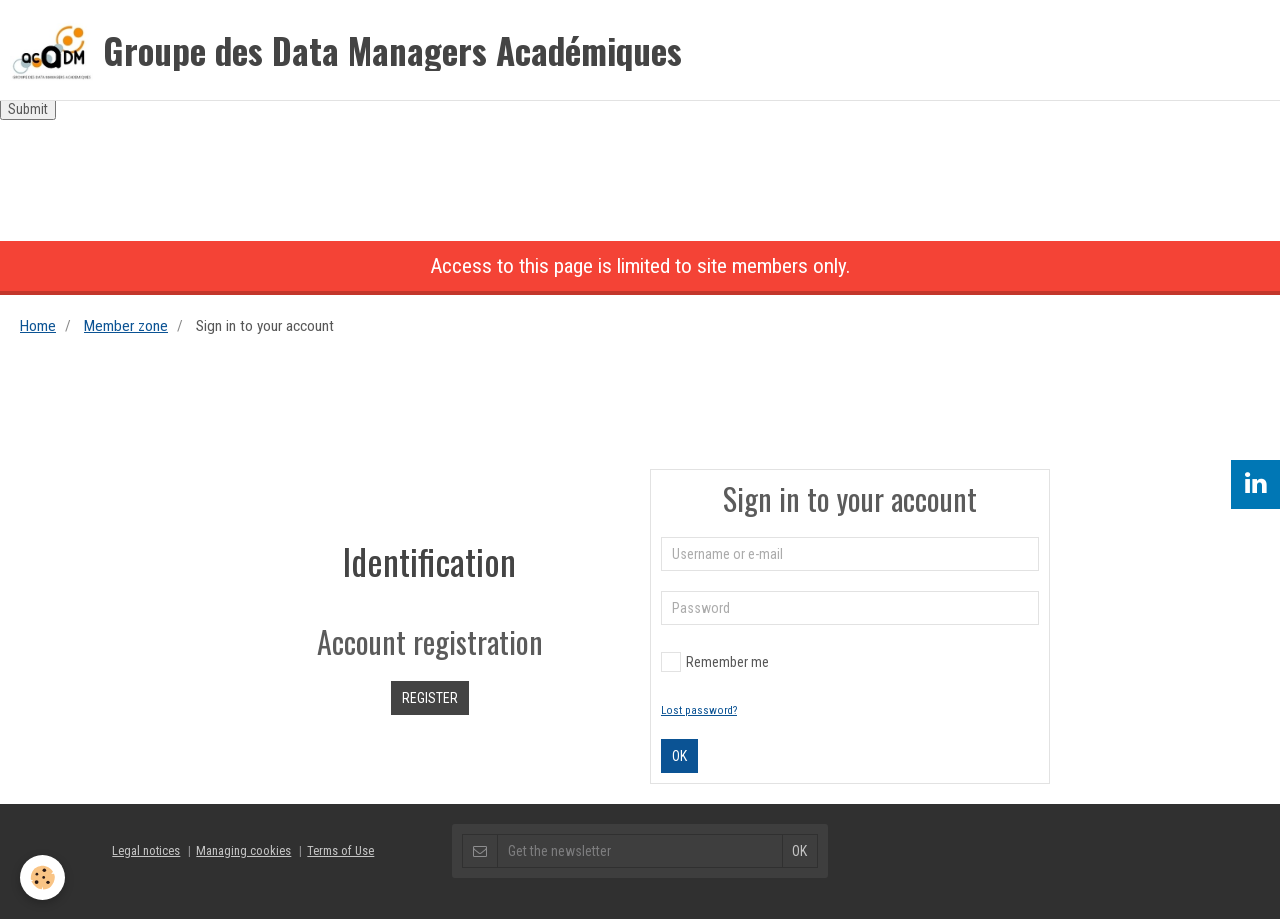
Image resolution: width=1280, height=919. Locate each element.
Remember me (715, 662)
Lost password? (699, 710)
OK (679, 756)
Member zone (126, 326)
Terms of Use (340, 850)
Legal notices (146, 850)
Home (38, 326)
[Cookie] (42, 877)
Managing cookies (243, 850)
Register (430, 698)
